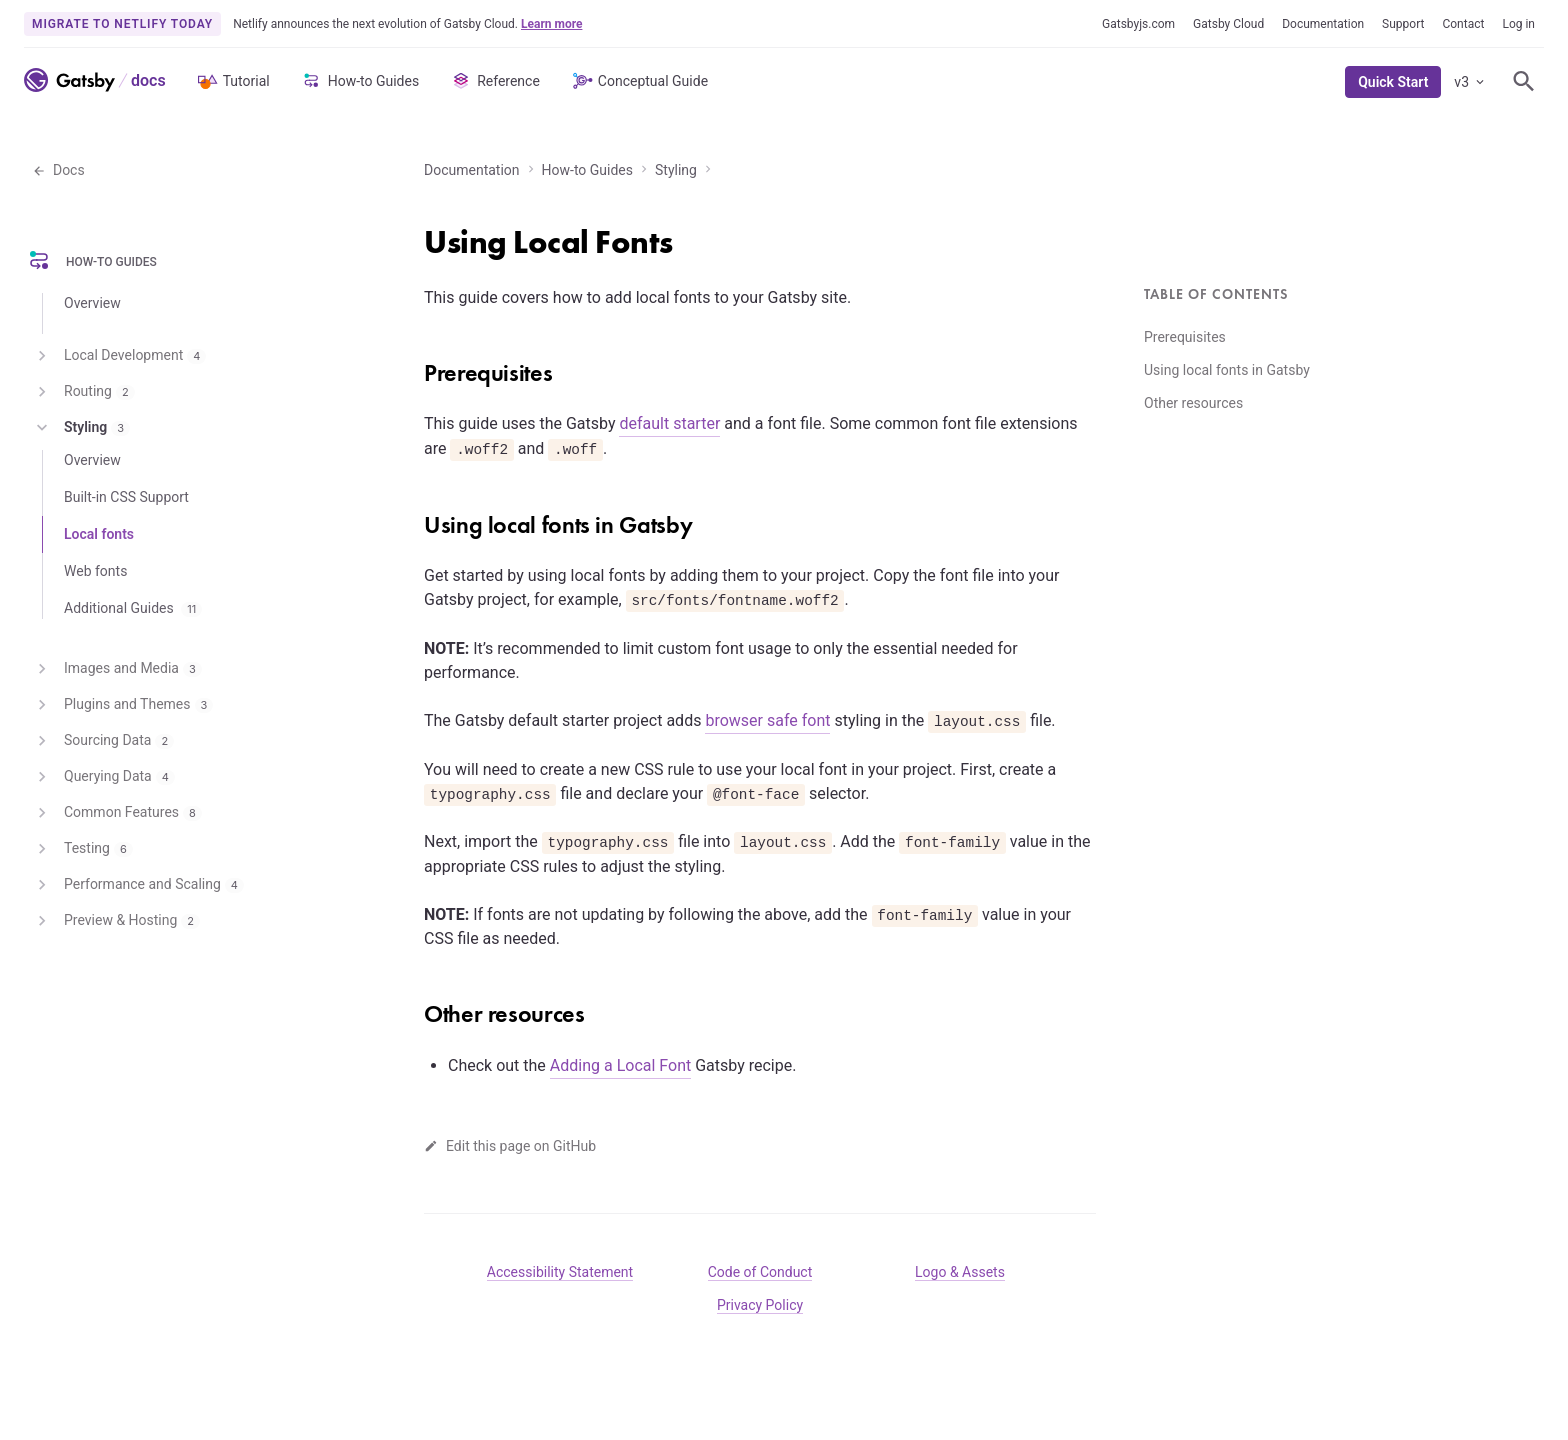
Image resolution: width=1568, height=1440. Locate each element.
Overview (92, 303)
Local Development (119, 356)
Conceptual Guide (639, 81)
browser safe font (767, 720)
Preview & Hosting (116, 921)
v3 (1470, 82)
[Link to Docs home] (146, 80)
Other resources (1193, 403)
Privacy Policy (760, 1305)
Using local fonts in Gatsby (1227, 370)
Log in (1518, 24)
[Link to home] (69, 80)
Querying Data (103, 777)
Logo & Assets (960, 1272)
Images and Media (117, 669)
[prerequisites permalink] (414, 366)
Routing (83, 392)
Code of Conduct (760, 1272)
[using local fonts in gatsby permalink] (414, 518)
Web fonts (95, 571)
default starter (669, 423)
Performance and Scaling (138, 885)
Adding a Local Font (620, 1065)
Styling (676, 170)
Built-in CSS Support (126, 497)
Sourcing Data (103, 741)
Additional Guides (133, 608)
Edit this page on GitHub (510, 1146)
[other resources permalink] (414, 1007)
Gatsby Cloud (1228, 24)
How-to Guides (359, 81)
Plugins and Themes (122, 705)
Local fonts (99, 534)
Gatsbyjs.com (1138, 24)
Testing (82, 849)
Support (1403, 24)
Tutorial (232, 81)
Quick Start (1393, 82)
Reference (494, 81)
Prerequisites (1185, 337)
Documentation (1323, 24)
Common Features (117, 813)
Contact (1463, 24)
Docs (58, 170)
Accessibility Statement (560, 1272)
